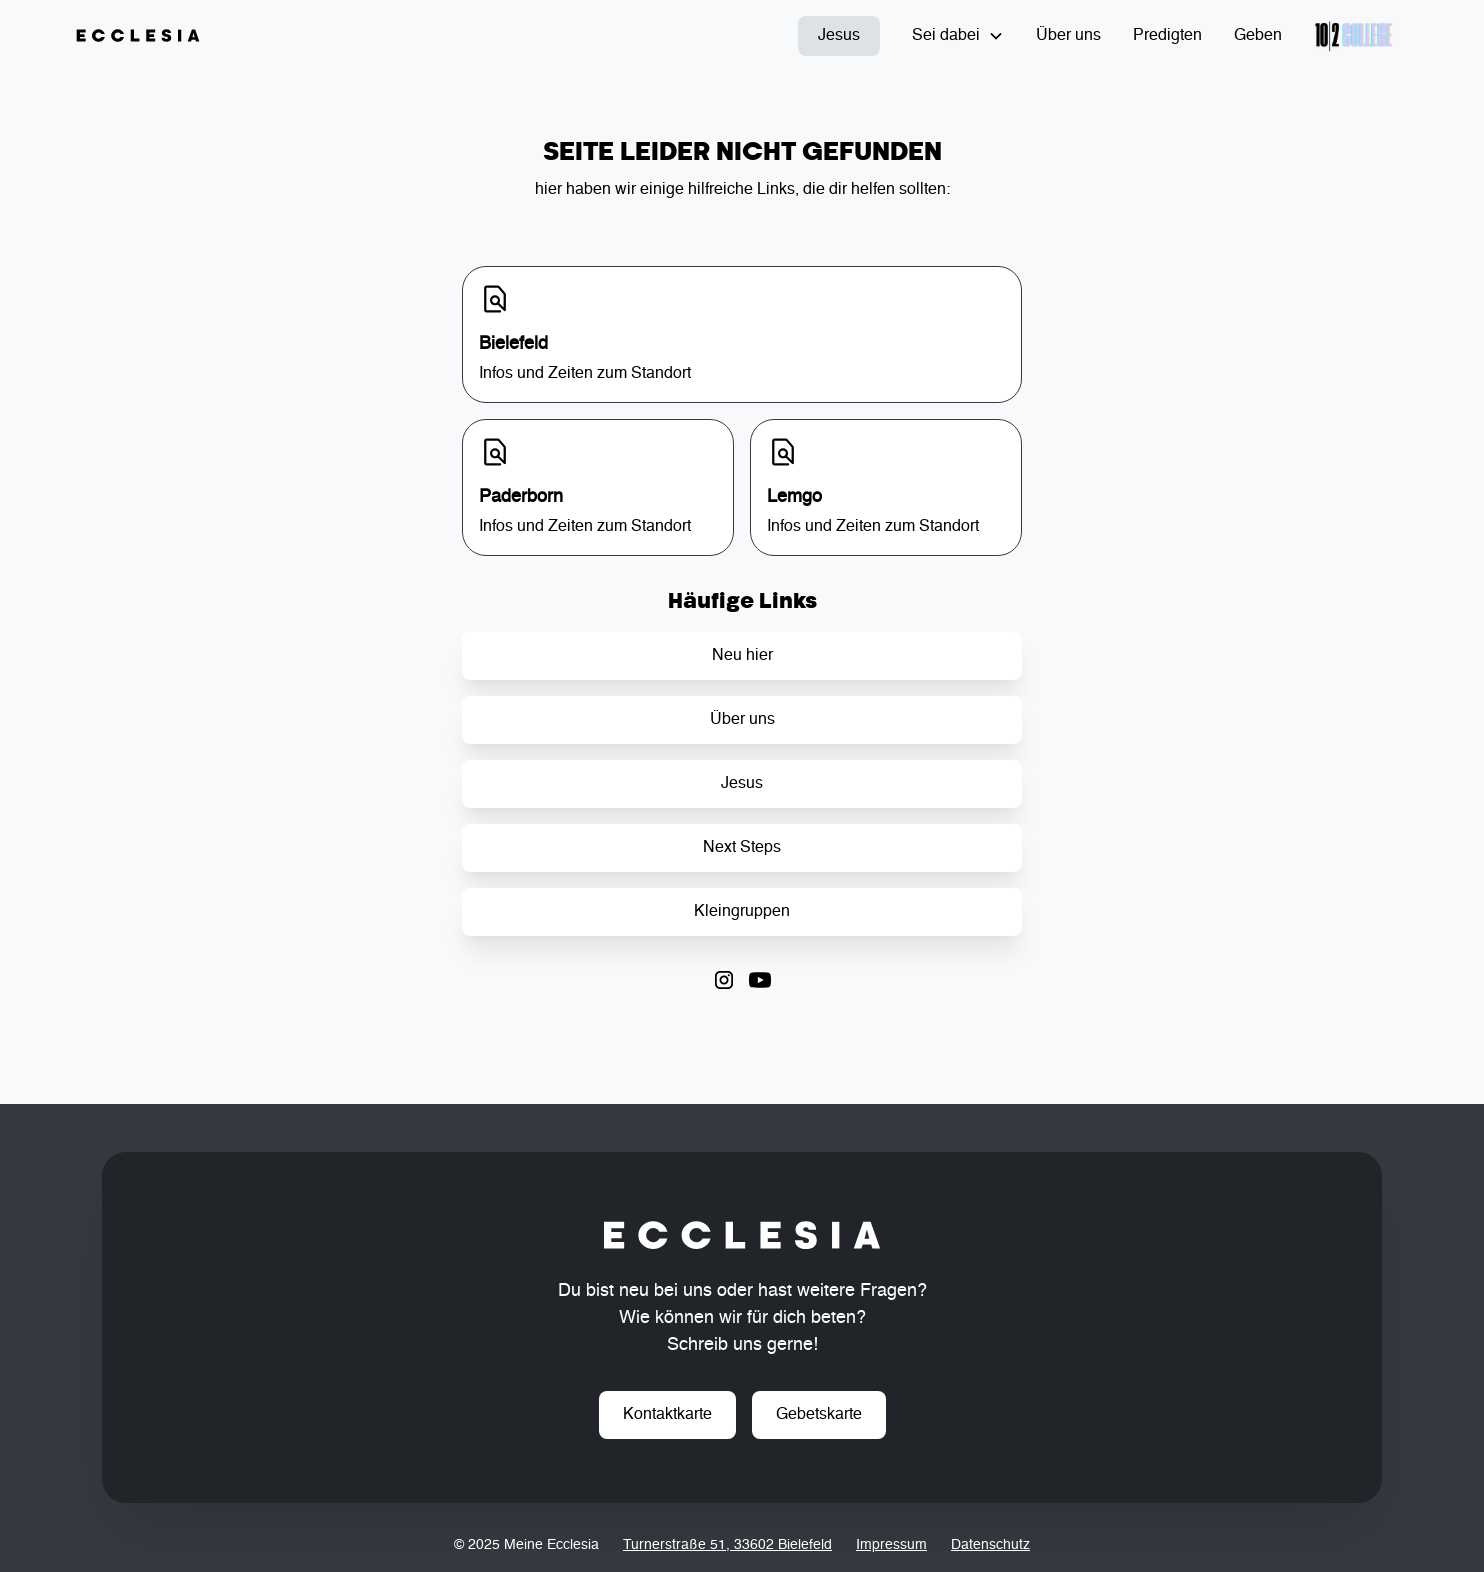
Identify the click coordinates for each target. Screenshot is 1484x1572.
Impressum (891, 1545)
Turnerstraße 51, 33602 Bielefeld (727, 1545)
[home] (138, 36)
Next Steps (742, 848)
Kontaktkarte (667, 1415)
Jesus (839, 36)
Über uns (1068, 36)
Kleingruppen (742, 912)
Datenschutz (990, 1545)
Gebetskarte (819, 1415)
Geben (1258, 36)
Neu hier (742, 656)
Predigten (1167, 36)
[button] (958, 36)
